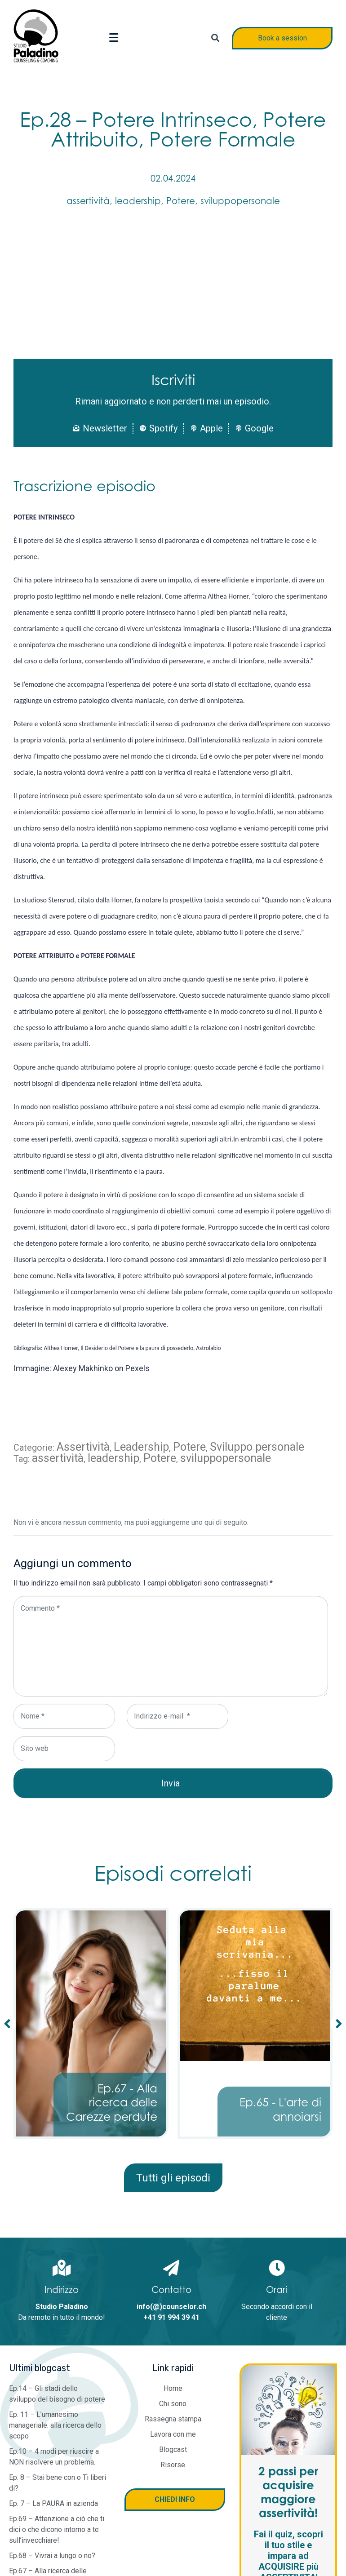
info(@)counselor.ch (171, 2306)
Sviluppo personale (257, 1446)
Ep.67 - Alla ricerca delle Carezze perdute (275, 2102)
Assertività (83, 1446)
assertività (88, 200)
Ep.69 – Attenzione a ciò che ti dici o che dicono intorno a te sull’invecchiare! (56, 2529)
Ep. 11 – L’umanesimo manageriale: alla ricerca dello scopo (55, 2425)
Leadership (141, 1446)
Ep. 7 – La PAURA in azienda (53, 2503)
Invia (170, 1783)
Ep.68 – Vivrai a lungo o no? (52, 2555)
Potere (180, 200)
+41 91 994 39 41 (171, 2317)
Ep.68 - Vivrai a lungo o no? (117, 2109)
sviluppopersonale (240, 200)
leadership (138, 200)
